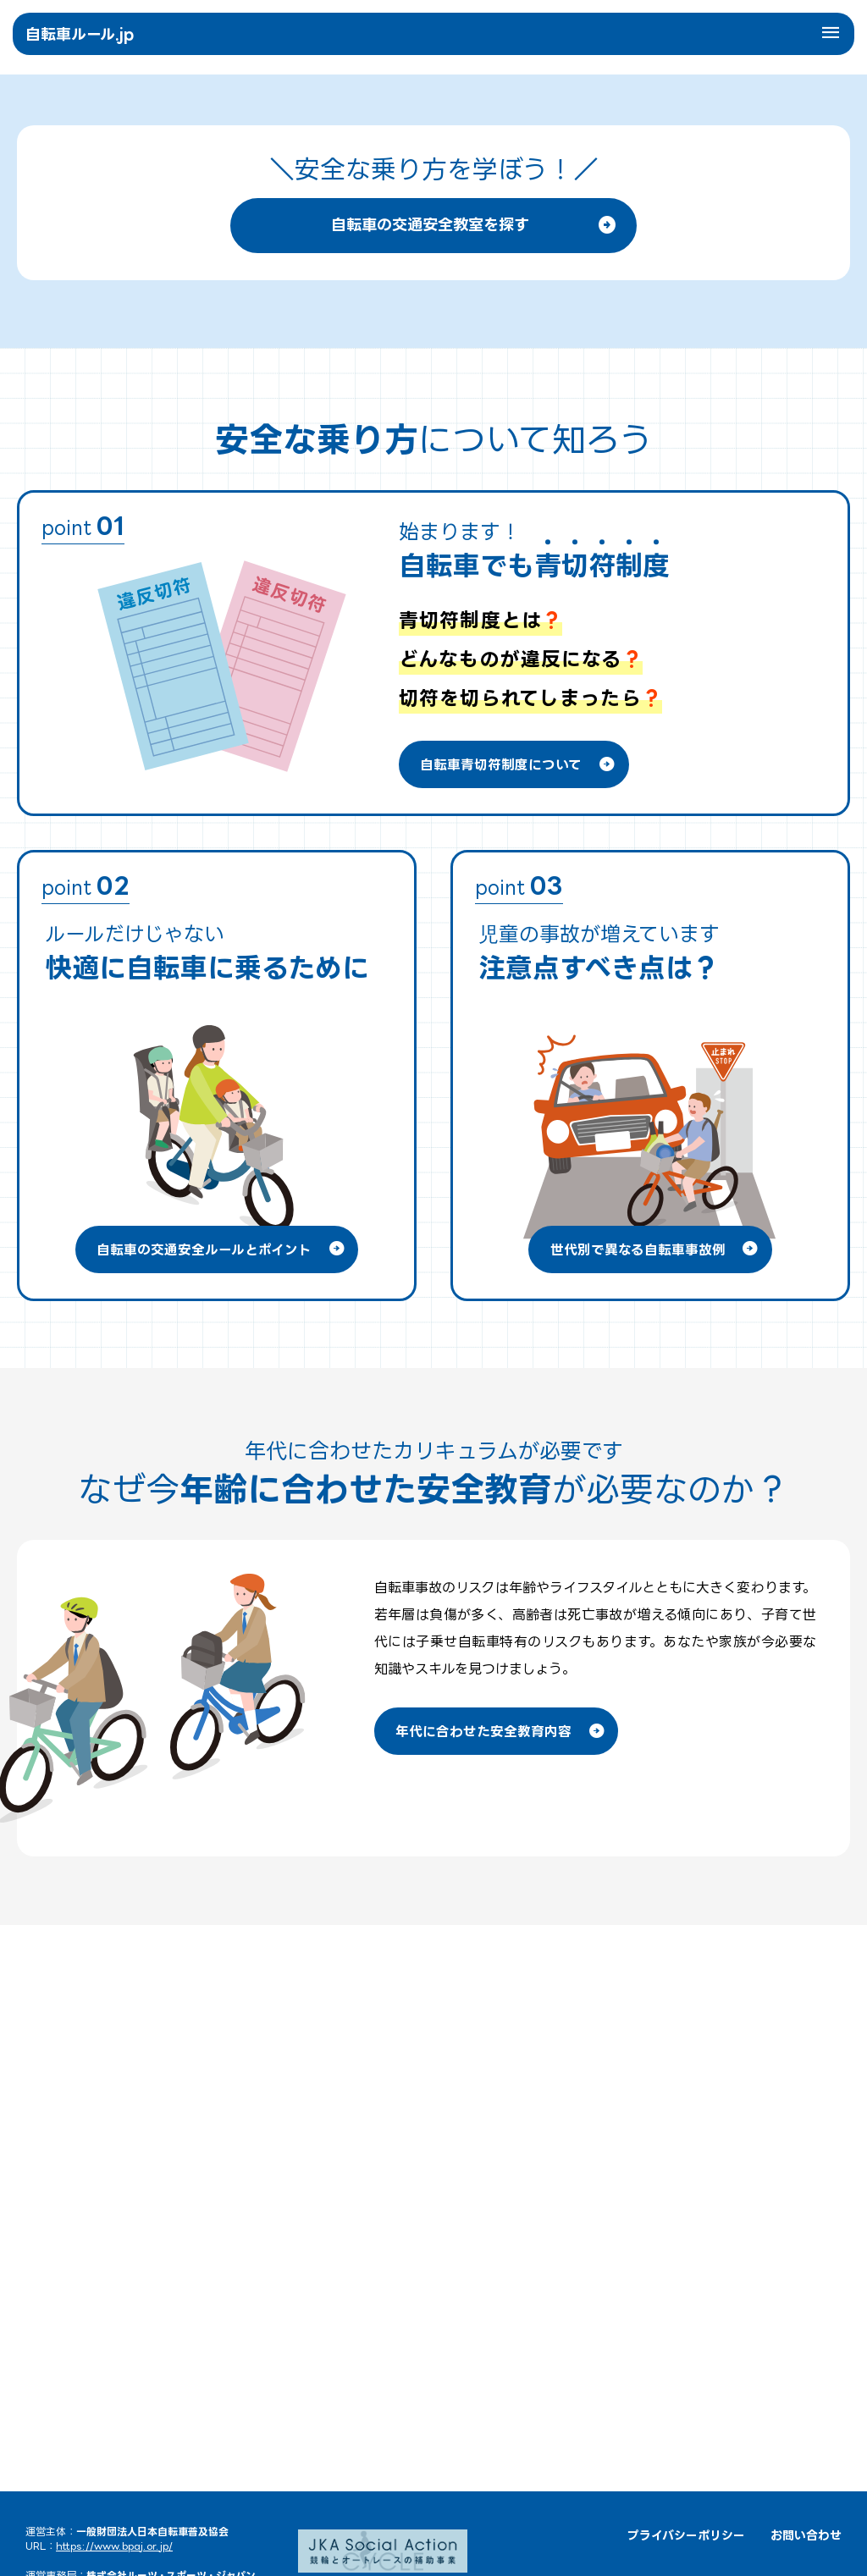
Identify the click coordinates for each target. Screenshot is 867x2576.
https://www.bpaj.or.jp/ (114, 2545)
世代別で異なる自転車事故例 (657, 1729)
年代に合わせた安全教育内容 (506, 2212)
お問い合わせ (806, 2535)
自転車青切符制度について (523, 1244)
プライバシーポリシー (686, 2535)
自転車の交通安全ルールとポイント (223, 1729)
